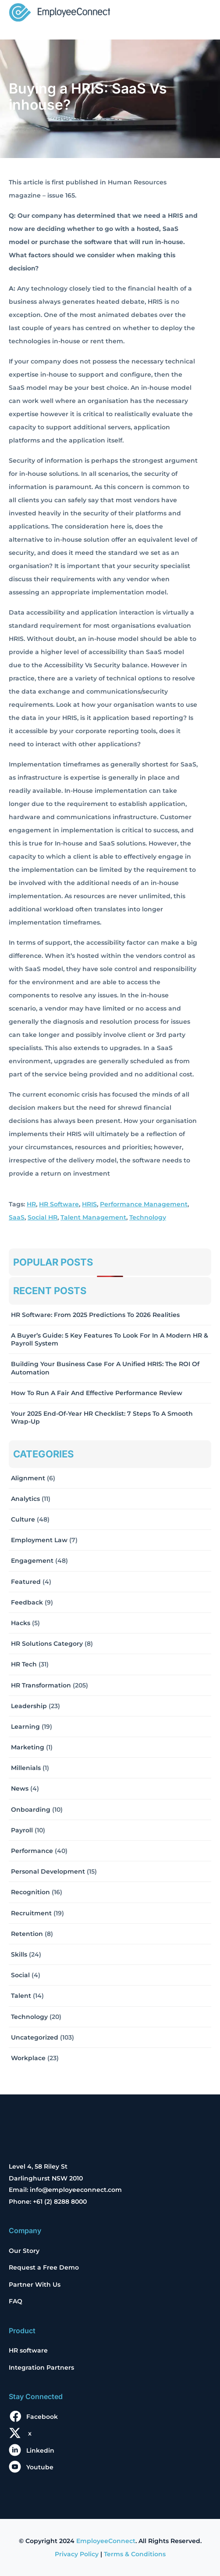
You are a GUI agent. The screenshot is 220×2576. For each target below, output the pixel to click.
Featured (26, 1582)
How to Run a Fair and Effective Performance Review (96, 1393)
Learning (25, 1727)
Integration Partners (41, 2367)
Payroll (22, 1830)
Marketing (27, 1747)
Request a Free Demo (44, 2267)
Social (20, 1975)
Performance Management (144, 1204)
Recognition (30, 1892)
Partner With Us (34, 2284)
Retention (27, 1934)
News (19, 1788)
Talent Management (93, 1217)
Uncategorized (34, 2037)
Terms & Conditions (135, 2554)
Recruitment (31, 1913)
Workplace (28, 2058)
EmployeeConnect (105, 2541)
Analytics (25, 1499)
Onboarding (30, 1809)
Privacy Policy (77, 2554)
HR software (28, 2350)
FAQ (15, 2301)
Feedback (27, 1602)
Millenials (26, 1768)
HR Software (59, 1204)
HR (31, 1204)
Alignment (28, 1478)
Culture (23, 1519)
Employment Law (39, 1540)
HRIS (89, 1204)
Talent (21, 1996)
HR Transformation (41, 1685)
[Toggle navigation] (199, 13)
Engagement (32, 1561)
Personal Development (48, 1871)
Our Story (24, 2251)
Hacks (20, 1623)
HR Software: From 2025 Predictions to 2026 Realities (95, 1315)
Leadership (29, 1706)
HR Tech (24, 1664)
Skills (19, 1954)
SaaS (17, 1217)
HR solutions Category (47, 1644)
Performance (32, 1851)
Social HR (42, 1217)
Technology (147, 1217)
